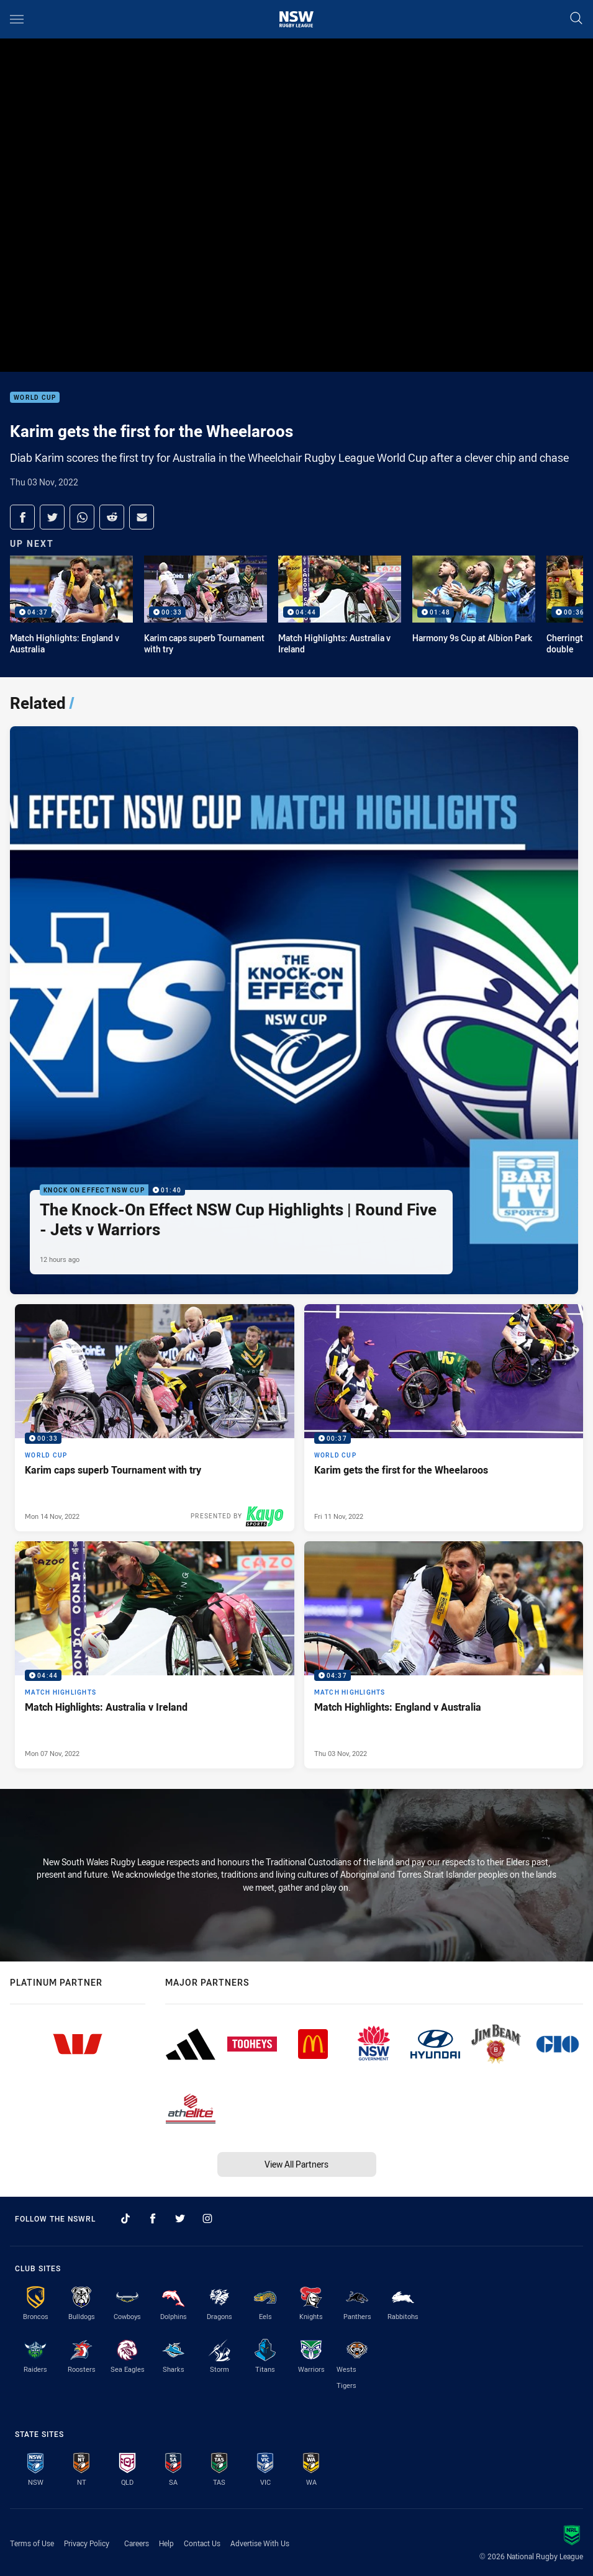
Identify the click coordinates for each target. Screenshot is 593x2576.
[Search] (576, 19)
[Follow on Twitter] (180, 2218)
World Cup (35, 398)
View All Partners (296, 2164)
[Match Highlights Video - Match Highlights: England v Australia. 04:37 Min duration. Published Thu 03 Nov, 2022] (444, 1654)
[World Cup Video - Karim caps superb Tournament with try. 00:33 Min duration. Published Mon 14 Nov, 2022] (154, 1417)
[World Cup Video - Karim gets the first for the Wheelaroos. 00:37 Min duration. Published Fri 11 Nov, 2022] (444, 1417)
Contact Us (202, 2543)
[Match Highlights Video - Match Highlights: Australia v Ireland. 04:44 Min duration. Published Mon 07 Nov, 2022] (154, 1654)
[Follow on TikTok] (125, 2218)
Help (166, 2543)
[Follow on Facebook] (153, 2218)
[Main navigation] (17, 19)
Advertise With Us (259, 2543)
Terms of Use (32, 2543)
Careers (136, 2543)
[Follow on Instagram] (207, 2218)
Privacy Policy (86, 2543)
